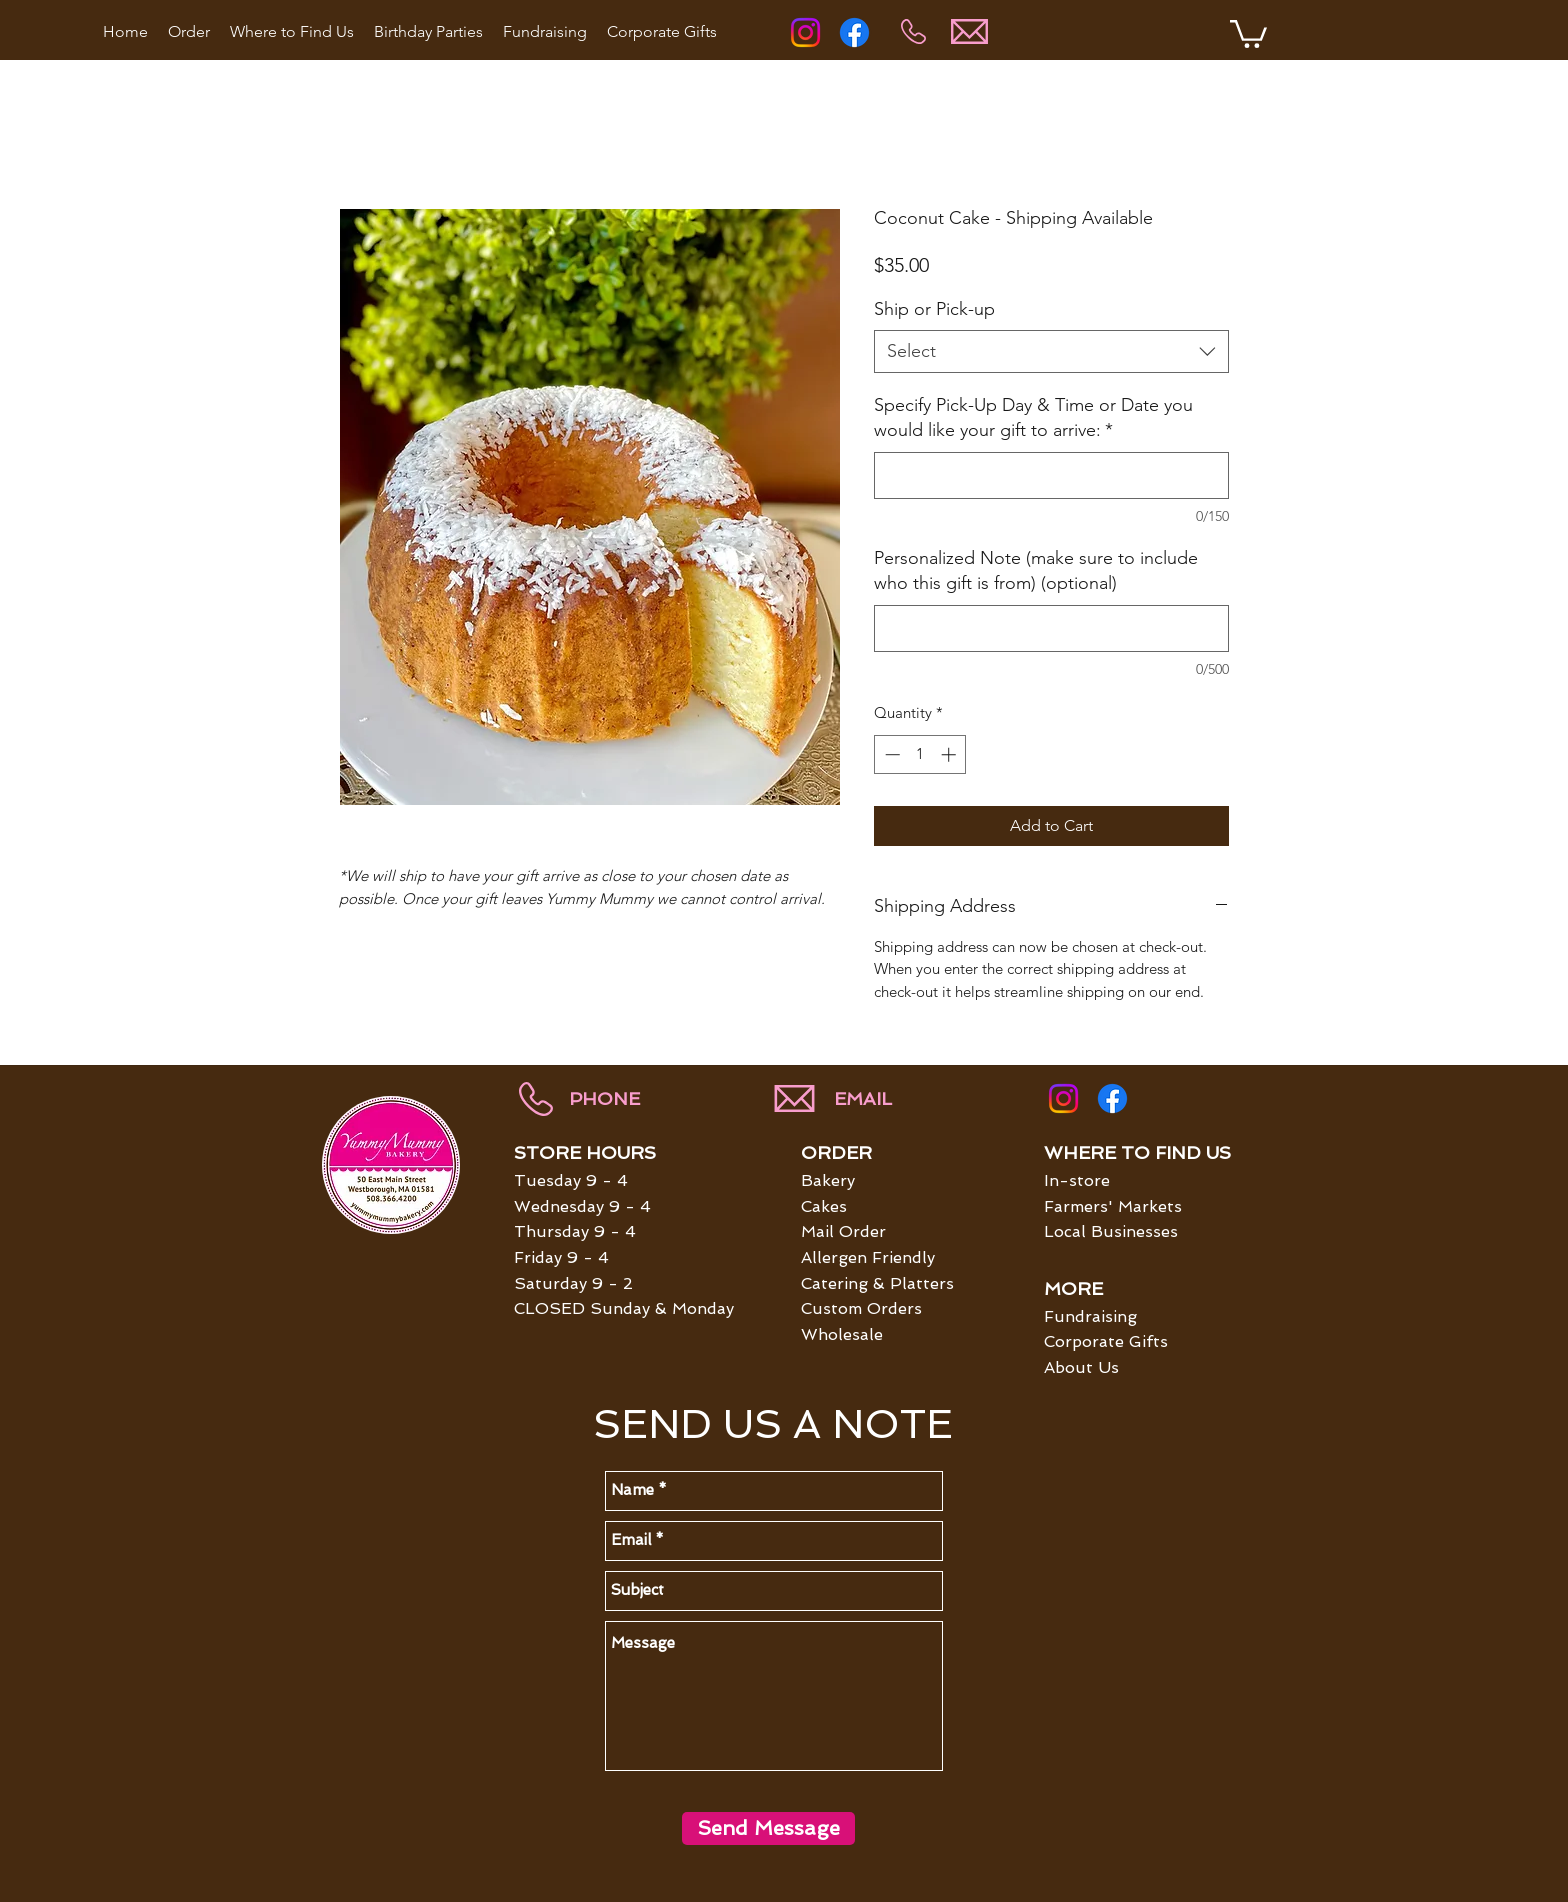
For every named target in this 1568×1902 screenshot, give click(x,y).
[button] (1248, 32)
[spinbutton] (920, 754)
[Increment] (950, 754)
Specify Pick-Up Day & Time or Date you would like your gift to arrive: (1033, 417)
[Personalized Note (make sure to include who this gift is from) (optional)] (1051, 628)
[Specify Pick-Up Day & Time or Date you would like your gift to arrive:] (1051, 475)
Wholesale (842, 1334)
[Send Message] (768, 1828)
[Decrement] (890, 754)
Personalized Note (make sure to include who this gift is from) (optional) (1036, 570)
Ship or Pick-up (934, 309)
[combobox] (1051, 351)
